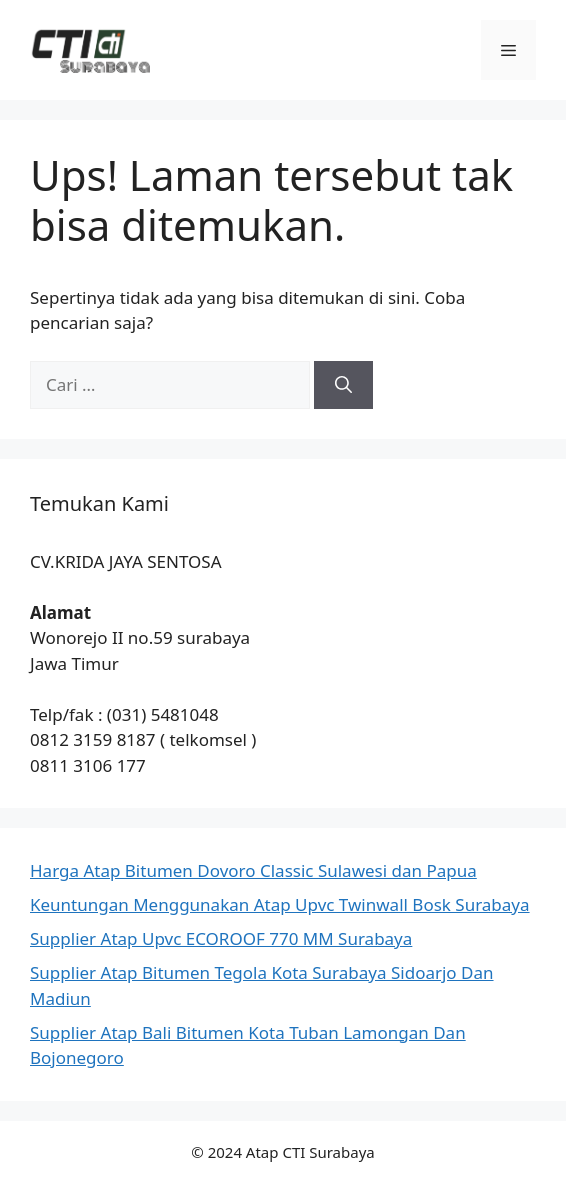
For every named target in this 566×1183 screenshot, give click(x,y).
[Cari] (343, 385)
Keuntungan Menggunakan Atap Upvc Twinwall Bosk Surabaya (280, 904)
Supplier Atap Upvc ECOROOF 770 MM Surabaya (221, 938)
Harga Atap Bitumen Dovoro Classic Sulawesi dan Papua (253, 870)
